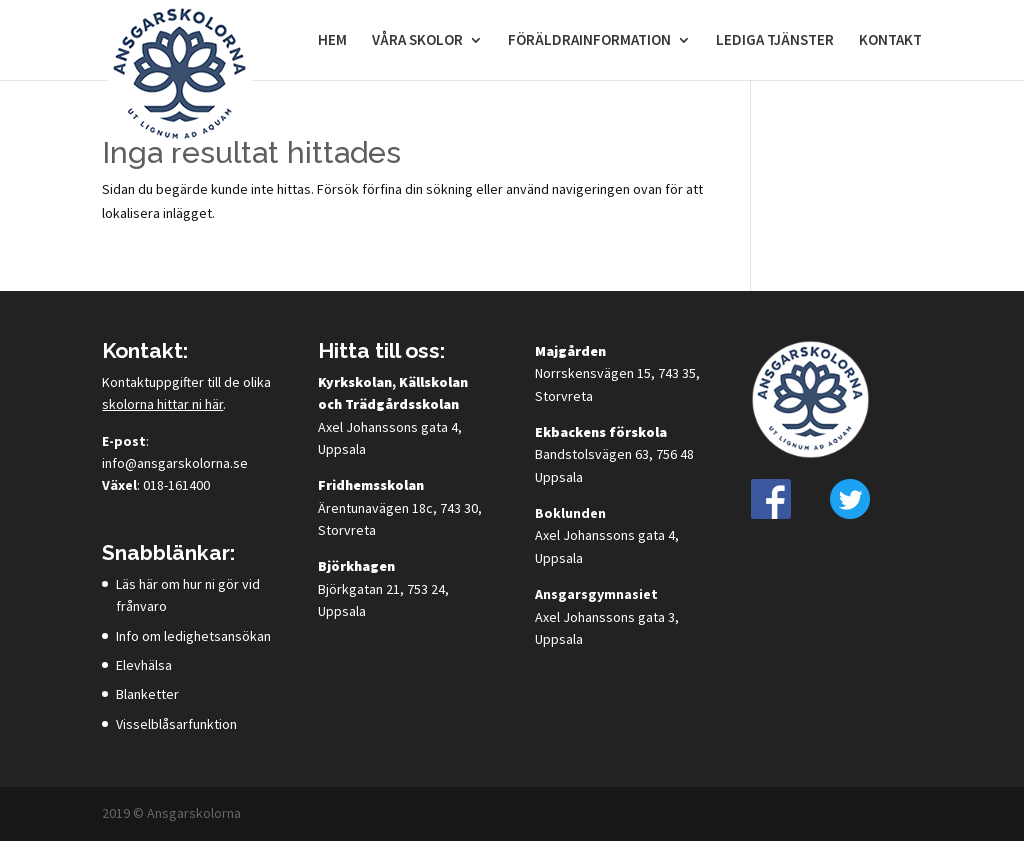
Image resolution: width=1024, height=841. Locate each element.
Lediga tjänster (775, 41)
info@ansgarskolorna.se (175, 463)
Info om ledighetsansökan (193, 636)
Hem (332, 41)
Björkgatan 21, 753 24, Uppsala (383, 588)
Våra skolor (417, 41)
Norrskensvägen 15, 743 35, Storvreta (617, 373)
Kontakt (890, 41)
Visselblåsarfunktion (176, 724)
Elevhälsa (144, 665)
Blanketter (147, 694)
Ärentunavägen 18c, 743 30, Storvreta (400, 507)
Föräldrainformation (589, 41)
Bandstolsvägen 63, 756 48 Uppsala (614, 454)
